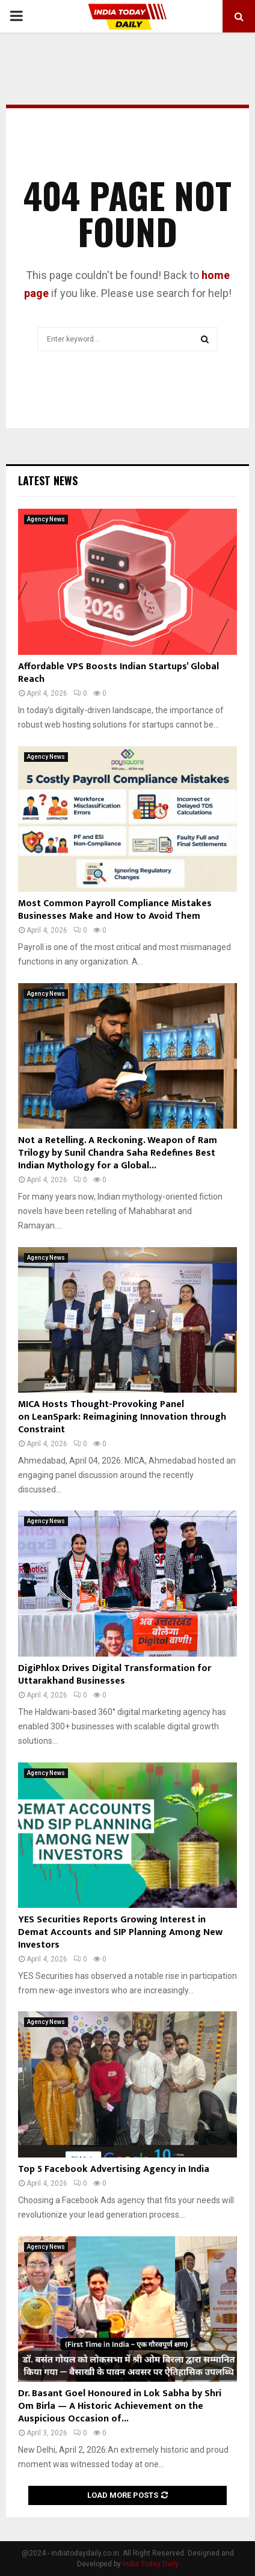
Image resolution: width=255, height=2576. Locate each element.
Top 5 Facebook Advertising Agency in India (113, 2169)
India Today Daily (151, 2564)
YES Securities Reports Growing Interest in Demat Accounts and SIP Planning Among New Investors (120, 1932)
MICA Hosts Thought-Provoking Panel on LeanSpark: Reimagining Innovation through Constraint (122, 1417)
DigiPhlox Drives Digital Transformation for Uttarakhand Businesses (114, 1674)
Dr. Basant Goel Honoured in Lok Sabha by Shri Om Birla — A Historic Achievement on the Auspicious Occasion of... (119, 2406)
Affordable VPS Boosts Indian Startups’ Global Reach (118, 672)
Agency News (46, 519)
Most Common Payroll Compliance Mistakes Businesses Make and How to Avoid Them (115, 909)
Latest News (48, 480)
